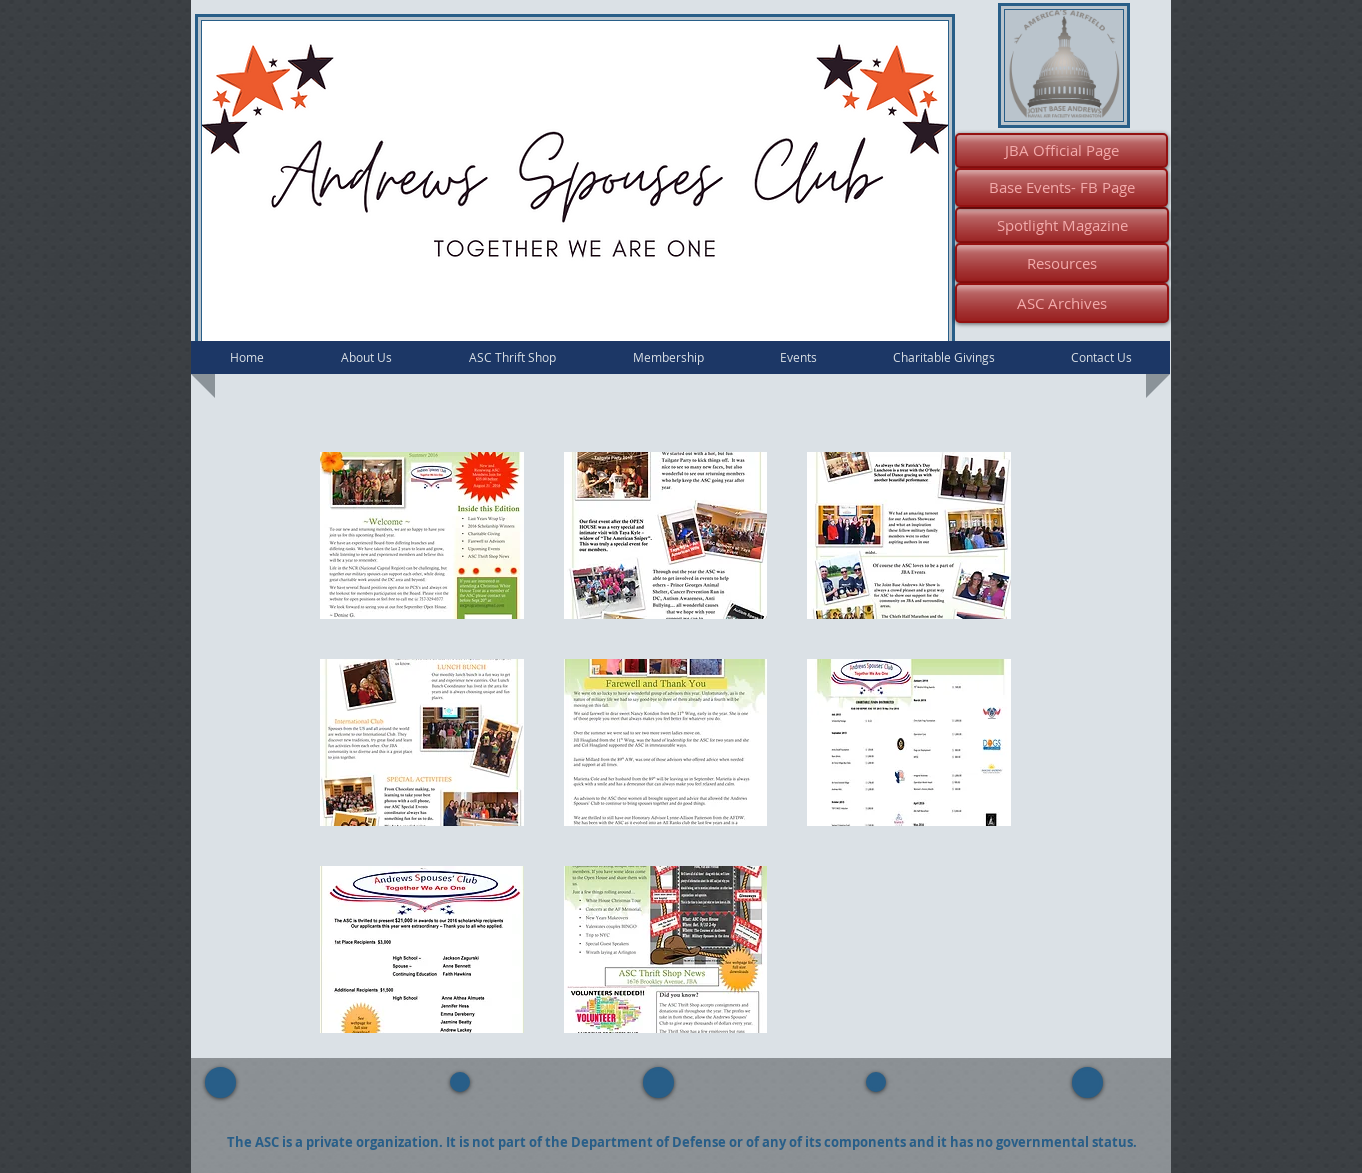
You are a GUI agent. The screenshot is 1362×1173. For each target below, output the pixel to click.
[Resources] (1062, 263)
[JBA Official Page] (1061, 150)
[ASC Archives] (1062, 303)
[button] (422, 535)
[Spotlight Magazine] (1062, 225)
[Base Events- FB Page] (1061, 187)
